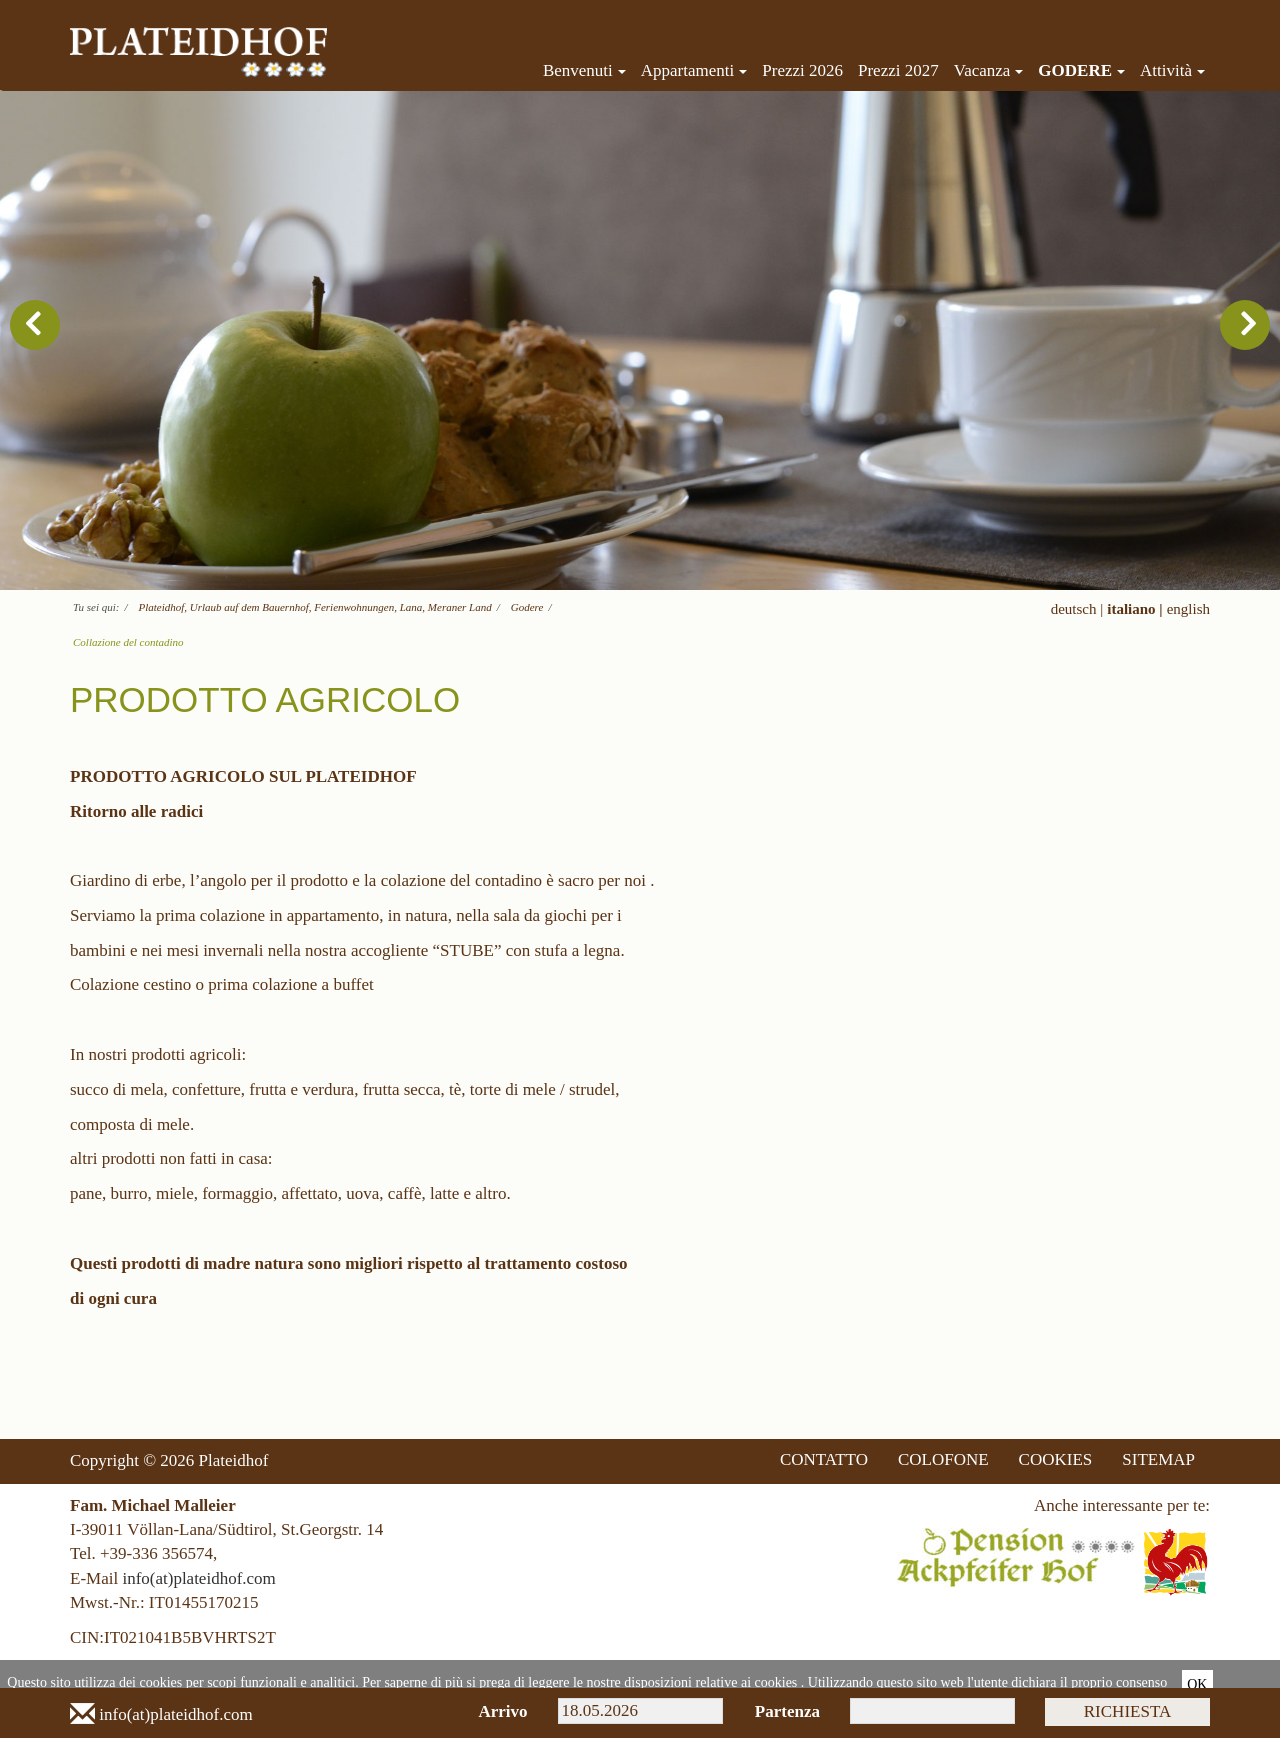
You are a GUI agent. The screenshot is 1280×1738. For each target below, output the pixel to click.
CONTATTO (824, 1459)
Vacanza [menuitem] (989, 70)
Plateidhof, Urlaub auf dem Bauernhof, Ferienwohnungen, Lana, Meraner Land (315, 607)
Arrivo (502, 1711)
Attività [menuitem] (1172, 70)
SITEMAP (1158, 1459)
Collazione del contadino (128, 642)
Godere (527, 607)
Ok (1197, 1684)
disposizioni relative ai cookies (710, 1682)
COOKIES (1056, 1459)
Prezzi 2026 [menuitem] (802, 70)
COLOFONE (943, 1459)
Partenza (787, 1711)
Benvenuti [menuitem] (584, 70)
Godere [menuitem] (1081, 70)
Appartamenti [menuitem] (694, 70)
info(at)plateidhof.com (198, 1578)
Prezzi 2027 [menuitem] (898, 70)
